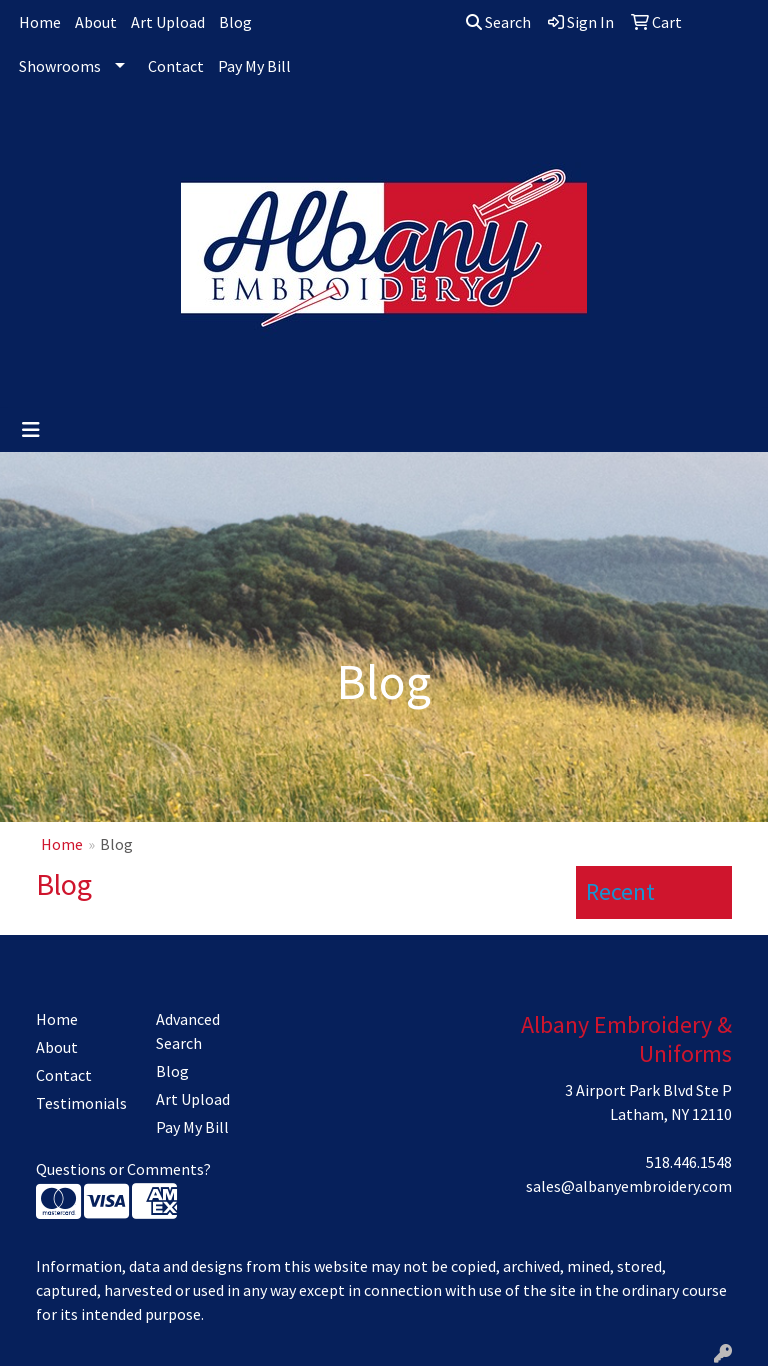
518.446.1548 (689, 1162)
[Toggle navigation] (31, 430)
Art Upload (168, 22)
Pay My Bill (254, 66)
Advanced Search (188, 1031)
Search (498, 22)
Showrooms (60, 66)
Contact (176, 66)
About (96, 22)
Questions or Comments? (123, 1169)
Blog (235, 22)
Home (40, 22)
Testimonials (81, 1103)
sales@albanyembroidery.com (629, 1186)
